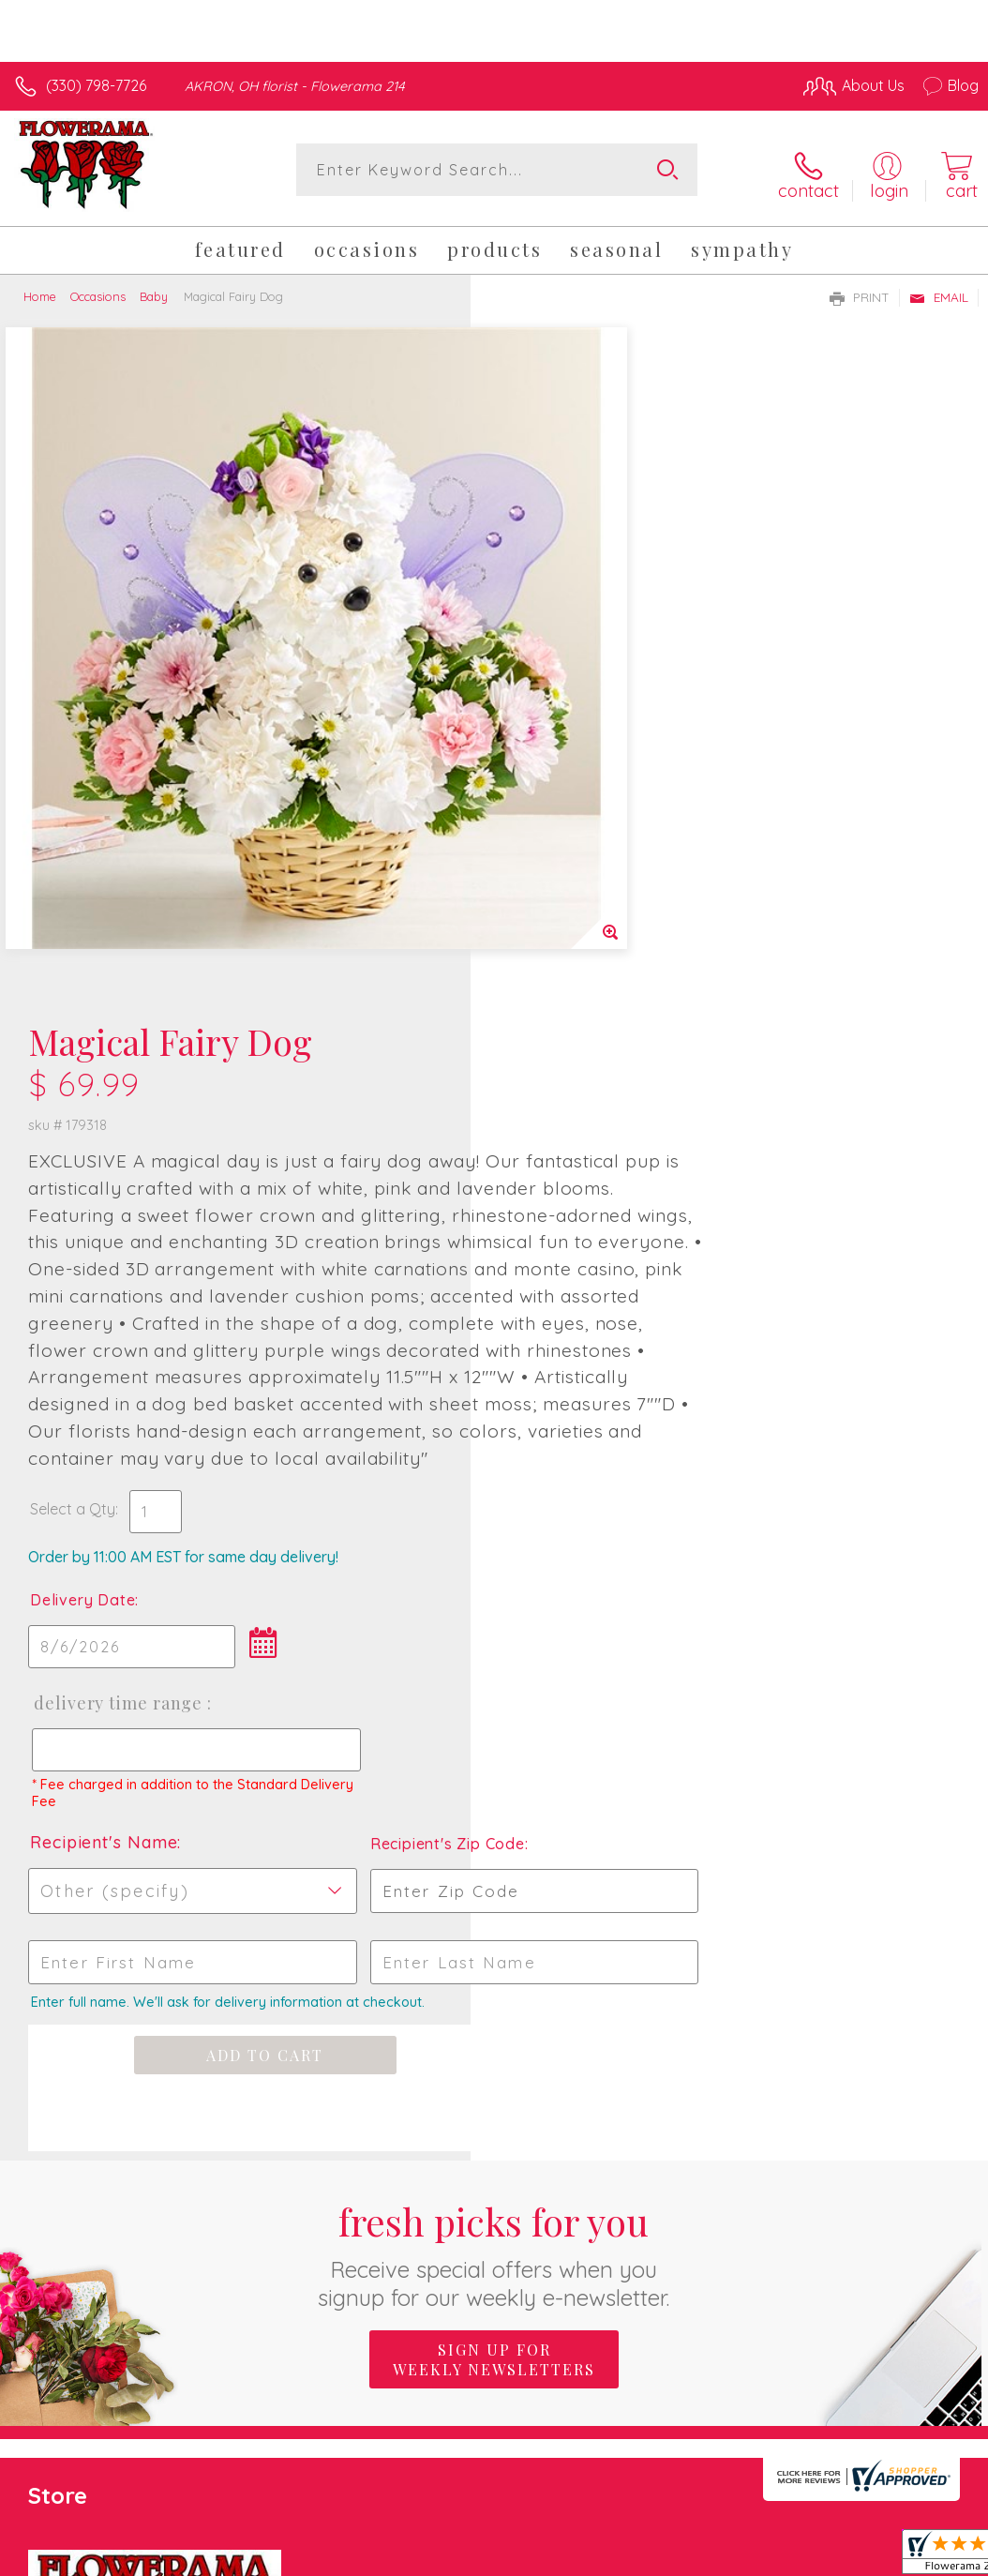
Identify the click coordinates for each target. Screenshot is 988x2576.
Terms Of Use (549, 2330)
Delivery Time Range (587, 1133)
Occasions (98, 288)
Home (39, 288)
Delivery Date (553, 1029)
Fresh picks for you (494, 1684)
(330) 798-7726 (96, 85)
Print (860, 289)
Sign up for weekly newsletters (494, 1790)
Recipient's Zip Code (816, 1273)
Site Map (909, 2330)
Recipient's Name (574, 1272)
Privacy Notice (660, 2330)
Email (938, 289)
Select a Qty (543, 938)
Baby (154, 288)
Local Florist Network (794, 2330)
